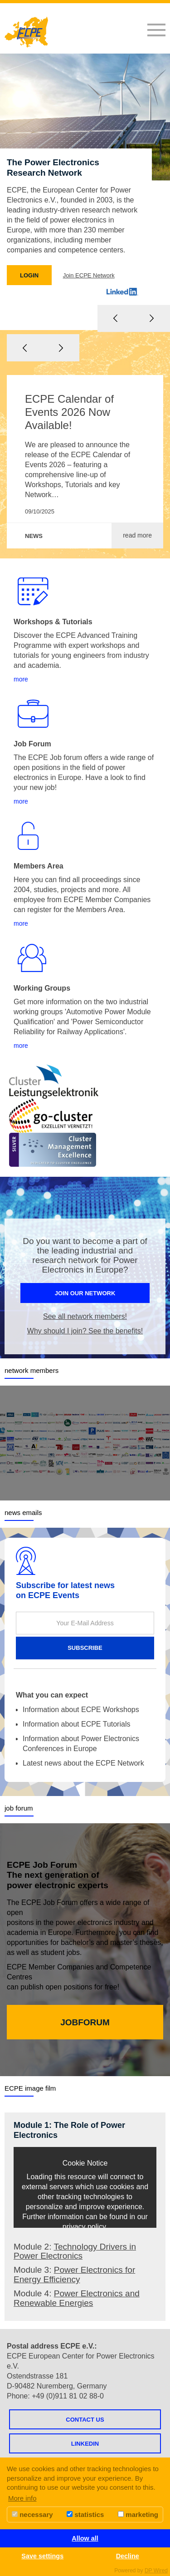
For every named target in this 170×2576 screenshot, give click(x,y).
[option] (85, 192)
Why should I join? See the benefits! (85, 1331)
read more (137, 535)
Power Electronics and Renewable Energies (77, 2298)
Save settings (42, 2556)
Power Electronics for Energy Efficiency (74, 2274)
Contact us (85, 2419)
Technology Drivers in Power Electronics (75, 2251)
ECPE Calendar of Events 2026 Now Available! (69, 412)
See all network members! (85, 1316)
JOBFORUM (85, 2022)
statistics (85, 2514)
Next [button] (61, 347)
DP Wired (156, 2570)
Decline (127, 2556)
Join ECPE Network (89, 275)
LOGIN (29, 275)
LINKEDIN (85, 2443)
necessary (32, 2514)
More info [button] (22, 2498)
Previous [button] (25, 347)
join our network (85, 1293)
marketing (138, 2514)
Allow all (85, 2538)
